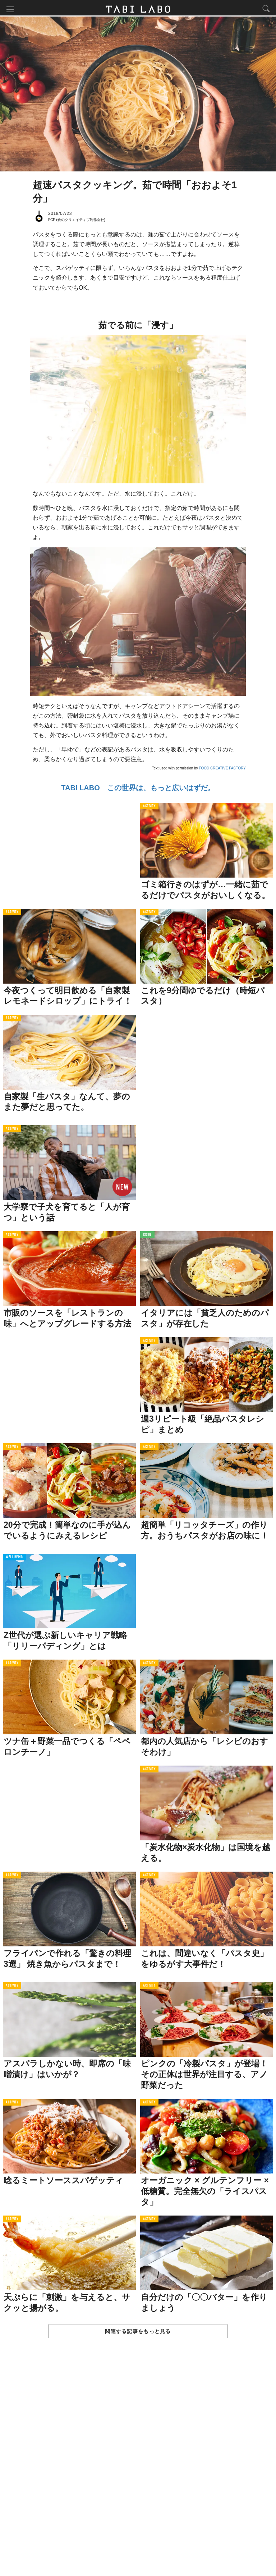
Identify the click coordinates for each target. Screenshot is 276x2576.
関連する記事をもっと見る (138, 2333)
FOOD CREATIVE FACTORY (222, 770)
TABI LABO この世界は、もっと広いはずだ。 (138, 789)
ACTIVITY (149, 808)
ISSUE (147, 1236)
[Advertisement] (138, 2465)
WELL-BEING (14, 1559)
